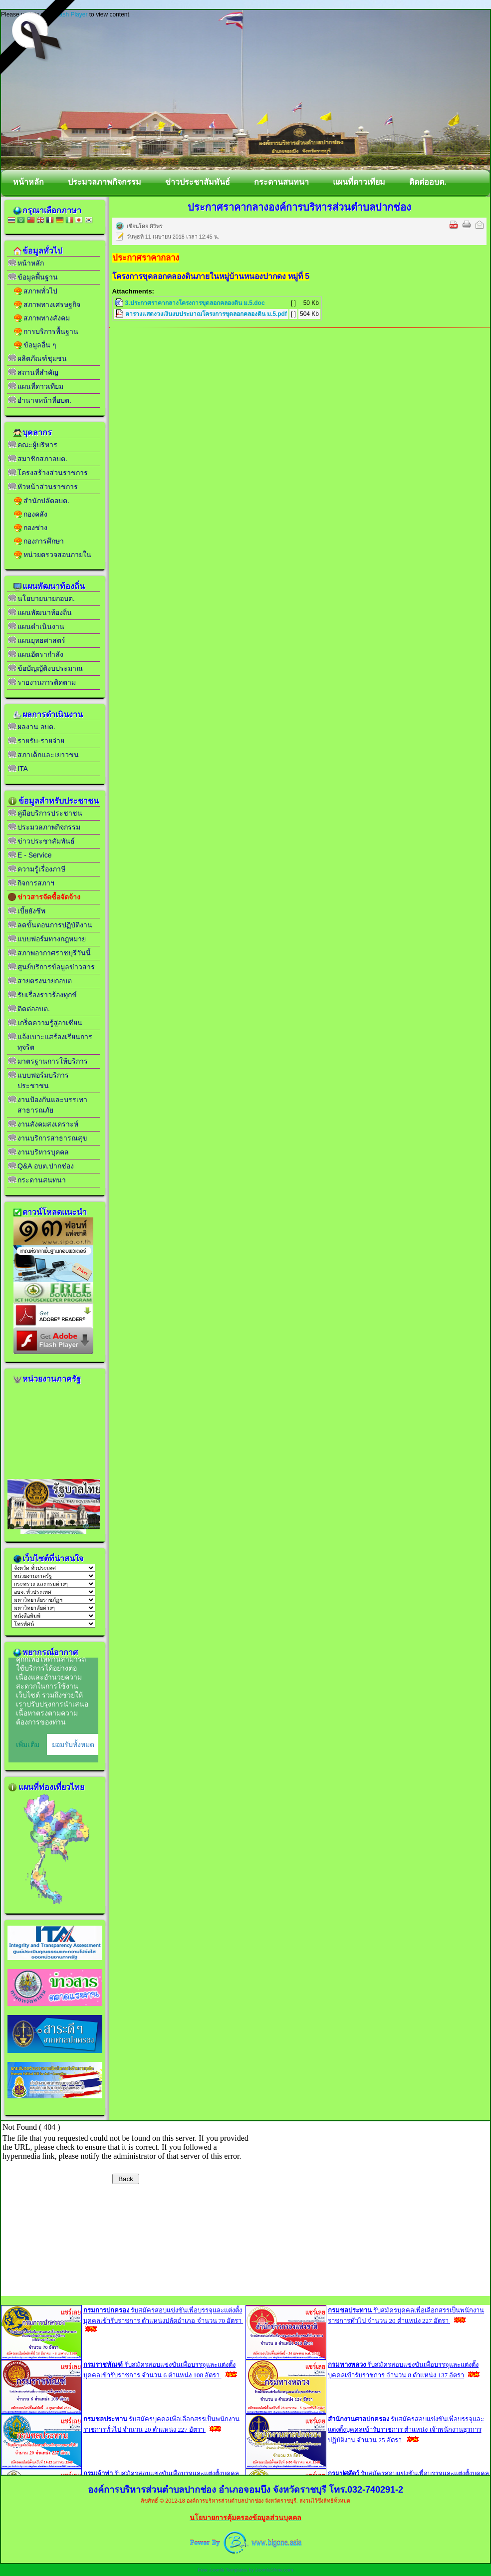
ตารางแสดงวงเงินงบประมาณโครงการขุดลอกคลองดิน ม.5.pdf (206, 313)
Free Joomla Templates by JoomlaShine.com (245, 2570)
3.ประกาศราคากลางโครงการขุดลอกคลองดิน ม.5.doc (195, 302)
